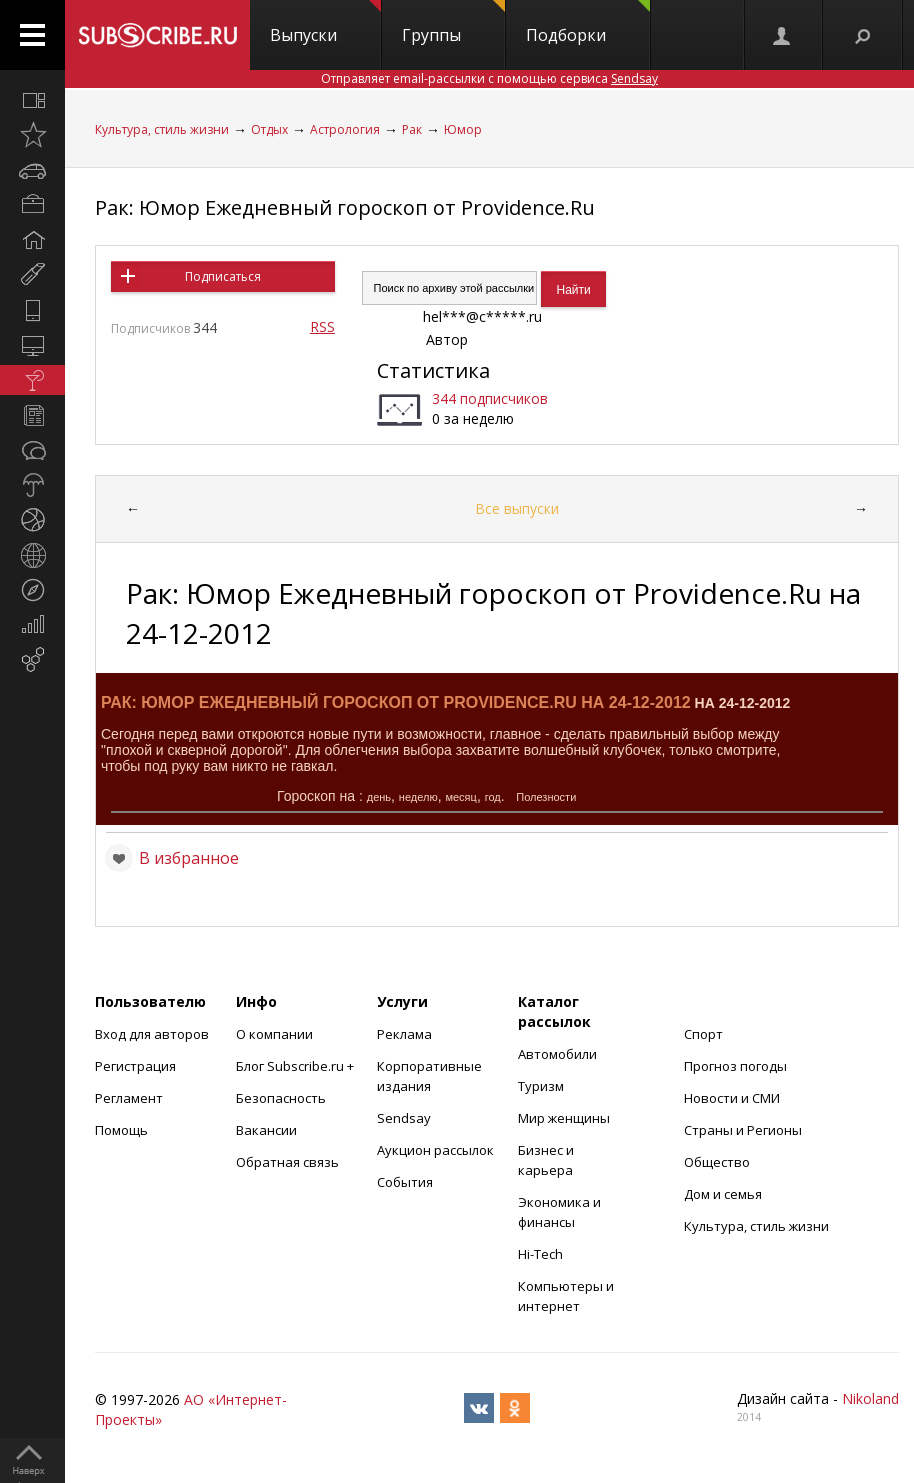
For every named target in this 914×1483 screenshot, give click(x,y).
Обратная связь (287, 1162)
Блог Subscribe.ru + (296, 1066)
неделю (418, 797)
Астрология (345, 129)
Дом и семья (723, 1194)
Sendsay (404, 1118)
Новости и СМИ (732, 1098)
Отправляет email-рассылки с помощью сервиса (489, 78)
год (493, 797)
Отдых (269, 129)
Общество (717, 1162)
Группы (453, 23)
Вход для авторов (152, 1034)
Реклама (404, 1034)
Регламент (129, 1098)
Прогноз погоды (735, 1066)
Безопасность (281, 1098)
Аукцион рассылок (435, 1150)
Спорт (703, 1034)
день (379, 797)
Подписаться (223, 276)
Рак (412, 129)
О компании (274, 1034)
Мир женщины (564, 1118)
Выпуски (325, 23)
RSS (322, 326)
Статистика (433, 370)
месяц (460, 797)
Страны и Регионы (743, 1130)
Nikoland (870, 1398)
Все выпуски (517, 508)
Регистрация (135, 1066)
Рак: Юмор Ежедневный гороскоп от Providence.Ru (345, 207)
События (405, 1182)
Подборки (588, 23)
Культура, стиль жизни (162, 129)
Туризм (541, 1086)
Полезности (546, 797)
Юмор (463, 129)
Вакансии (266, 1130)
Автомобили (557, 1054)
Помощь (121, 1130)
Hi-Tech (540, 1254)
